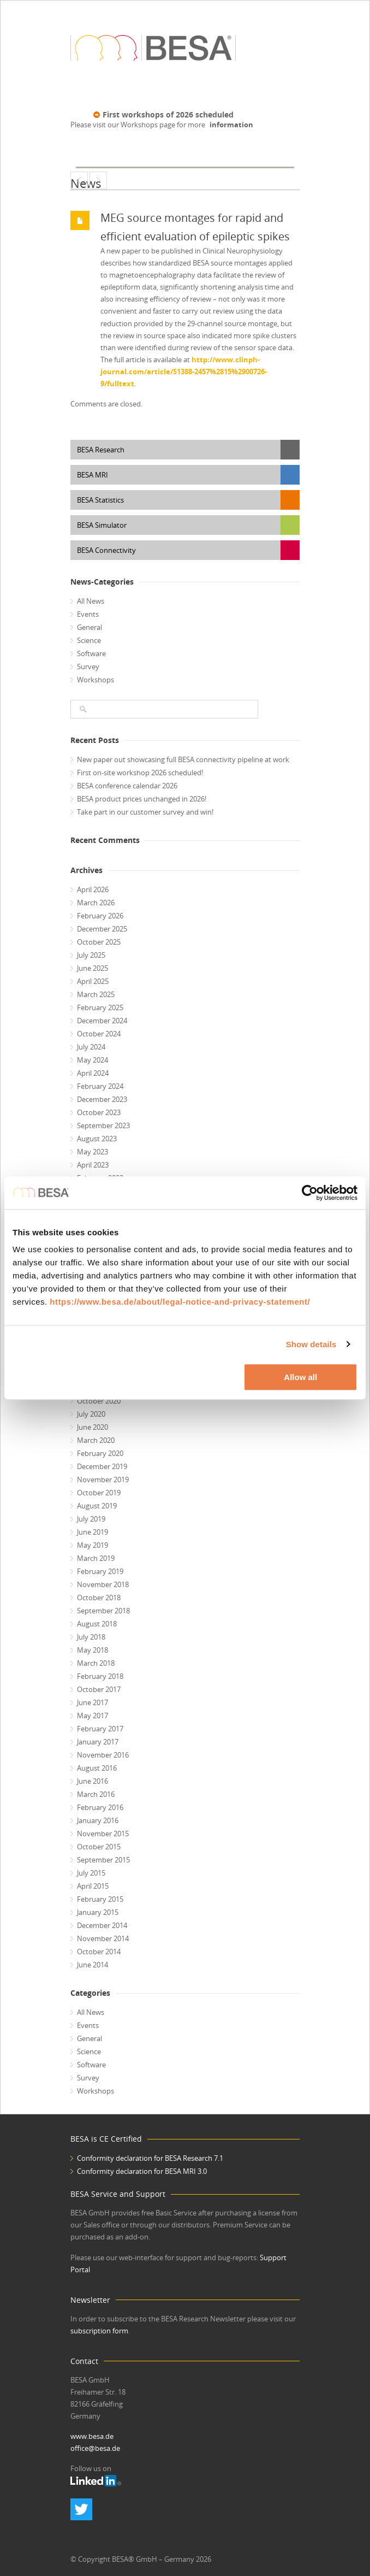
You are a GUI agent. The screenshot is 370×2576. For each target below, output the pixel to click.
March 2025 (96, 994)
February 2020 (100, 1453)
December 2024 (102, 1020)
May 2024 (92, 1060)
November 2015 (103, 1833)
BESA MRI (92, 475)
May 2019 (92, 1545)
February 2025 (100, 1007)
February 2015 (100, 1899)
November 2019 (103, 1479)
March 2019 (96, 1558)
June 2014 (92, 1965)
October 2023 (99, 1112)
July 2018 (91, 1637)
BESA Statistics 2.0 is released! (98, 180)
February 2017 (100, 1729)
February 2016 (100, 1807)
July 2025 (91, 955)
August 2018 (97, 1624)
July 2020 (91, 1414)
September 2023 (103, 1125)
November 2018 (103, 1584)
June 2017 (92, 1702)
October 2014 (99, 1951)
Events (88, 614)
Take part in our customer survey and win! (145, 812)
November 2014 (103, 1938)
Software (91, 653)
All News (90, 601)
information (231, 124)
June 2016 (92, 1781)
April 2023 (93, 1165)
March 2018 (96, 1663)
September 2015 (103, 1860)
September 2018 (103, 1611)
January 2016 (97, 1820)
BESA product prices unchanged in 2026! (141, 799)
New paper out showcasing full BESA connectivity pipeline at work (183, 759)
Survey (88, 666)
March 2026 (96, 902)
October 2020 (99, 1401)
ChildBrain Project (79, 180)
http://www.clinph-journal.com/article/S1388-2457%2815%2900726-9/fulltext (183, 371)
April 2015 (93, 1886)
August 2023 (97, 1138)
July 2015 (91, 1873)
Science (89, 640)
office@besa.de (95, 2448)
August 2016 (97, 1768)
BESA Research (100, 450)
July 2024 (91, 1047)
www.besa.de (92, 2436)
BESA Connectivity (106, 550)
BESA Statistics (100, 500)
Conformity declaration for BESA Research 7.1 (150, 2158)
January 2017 (97, 1742)
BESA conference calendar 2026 (127, 786)
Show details (311, 1344)
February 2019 (100, 1571)
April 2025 (93, 981)
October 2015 (99, 1847)
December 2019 (102, 1466)
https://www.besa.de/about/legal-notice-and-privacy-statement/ (180, 1301)
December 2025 (102, 929)
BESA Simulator (102, 525)
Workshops (95, 680)
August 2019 (97, 1506)
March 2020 (96, 1440)
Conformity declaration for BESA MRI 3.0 (142, 2171)
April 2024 (93, 1073)
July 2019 (91, 1519)
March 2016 (96, 1794)
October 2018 (99, 1597)
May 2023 (92, 1152)
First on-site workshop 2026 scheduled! (140, 772)
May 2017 (92, 1715)
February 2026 (100, 916)
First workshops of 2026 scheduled (168, 114)
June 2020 (92, 1427)
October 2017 (99, 1689)
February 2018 (100, 1676)
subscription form (99, 2331)
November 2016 (103, 1755)
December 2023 (102, 1099)
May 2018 (92, 1650)
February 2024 (100, 1086)
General (89, 627)
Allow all (300, 1377)
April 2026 (93, 889)
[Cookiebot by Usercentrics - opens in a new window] (309, 1192)
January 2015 (97, 1912)
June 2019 (92, 1532)
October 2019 (99, 1493)
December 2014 (102, 1925)
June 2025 (92, 968)
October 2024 (99, 1034)
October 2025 (99, 942)
